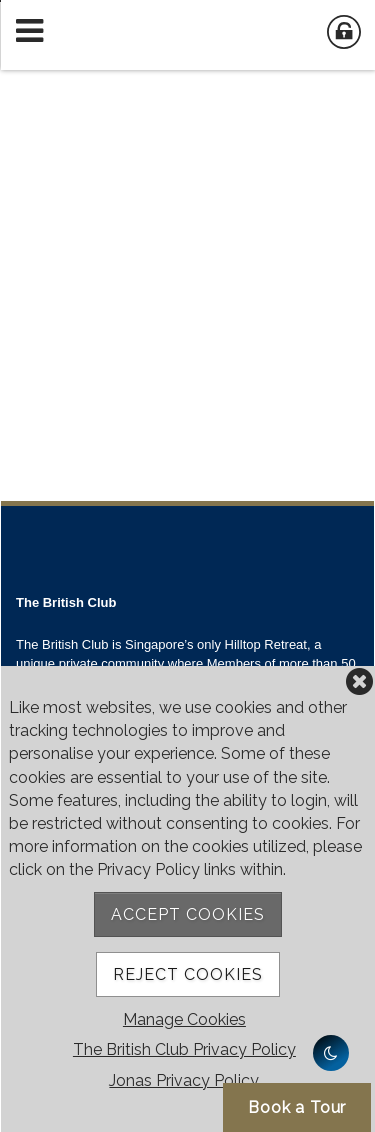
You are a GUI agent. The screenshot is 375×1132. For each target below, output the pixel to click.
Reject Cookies (188, 974)
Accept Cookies (188, 914)
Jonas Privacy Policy (184, 1080)
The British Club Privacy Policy (184, 1049)
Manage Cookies (184, 1019)
